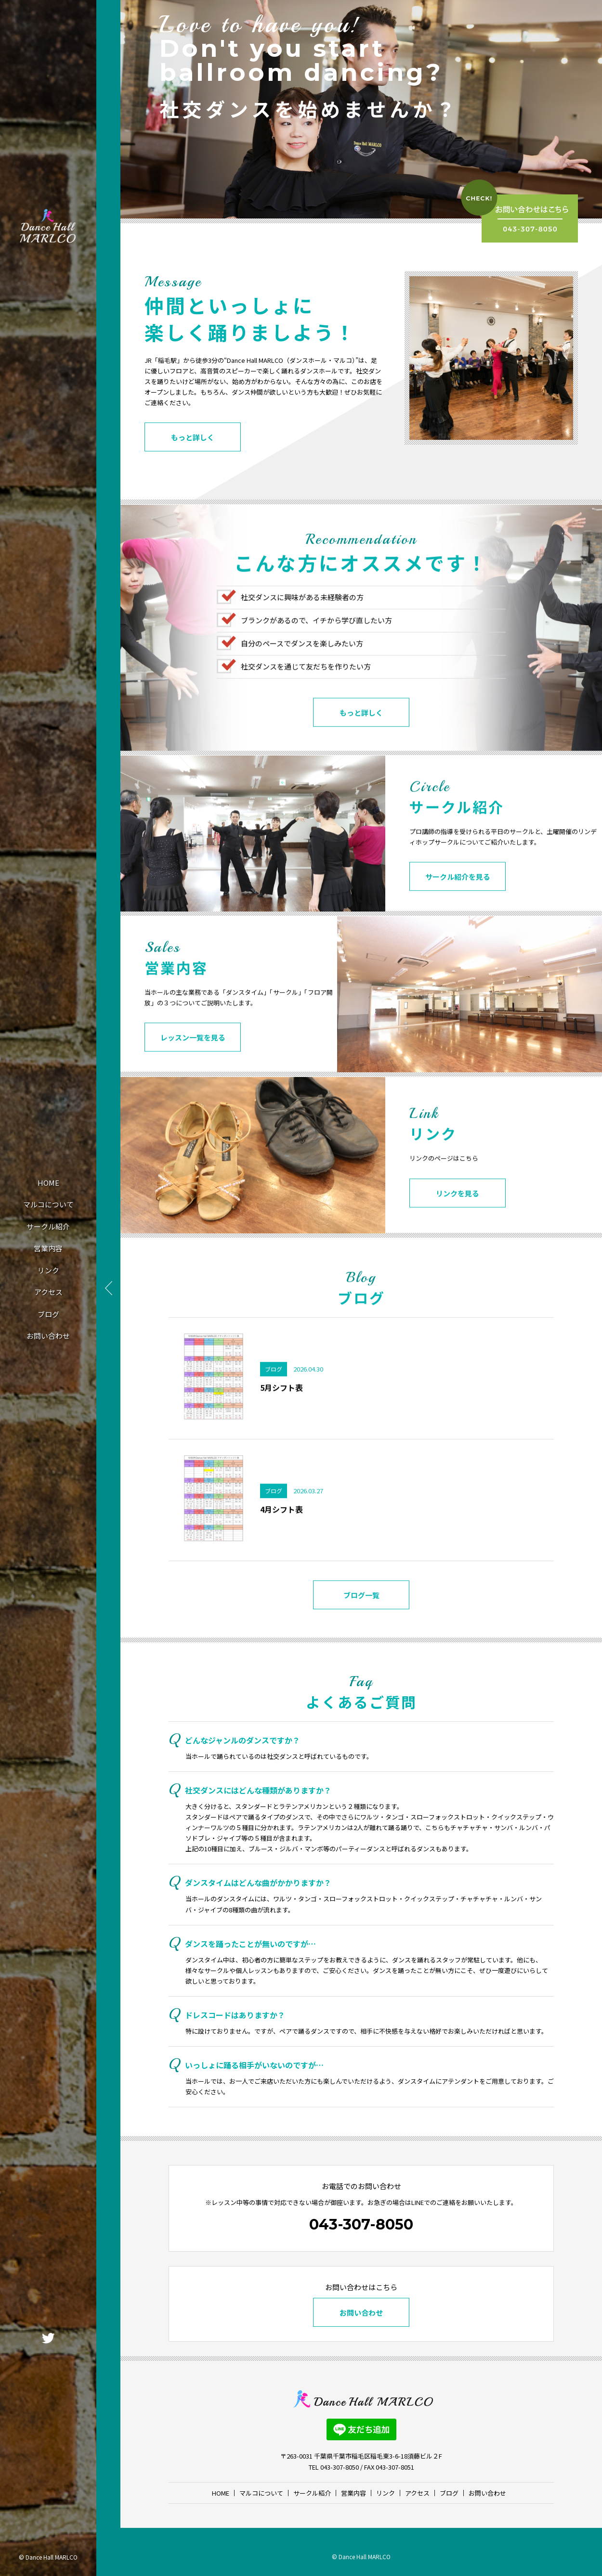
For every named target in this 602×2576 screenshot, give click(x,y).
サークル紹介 (48, 1226)
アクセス (48, 1292)
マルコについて (48, 1204)
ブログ (48, 1314)
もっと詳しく (192, 439)
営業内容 (48, 1248)
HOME (48, 1183)
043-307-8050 (361, 2224)
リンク (48, 1270)
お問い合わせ (48, 1336)
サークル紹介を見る (457, 908)
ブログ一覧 (361, 1626)
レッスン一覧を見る (192, 1069)
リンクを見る (457, 1224)
